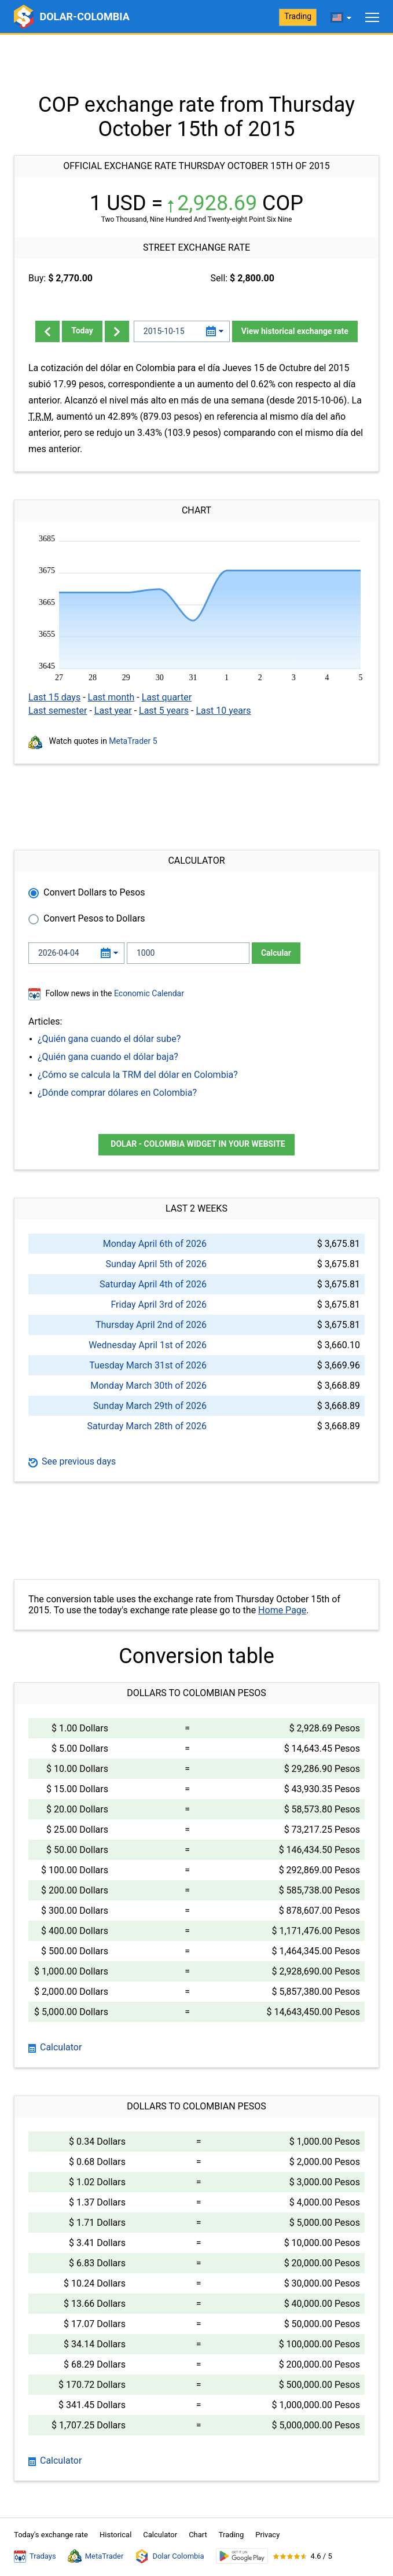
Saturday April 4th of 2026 (153, 1284)
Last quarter (167, 697)
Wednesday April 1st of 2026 (148, 1345)
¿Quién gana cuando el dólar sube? (109, 1038)
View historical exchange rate (294, 331)
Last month (111, 697)
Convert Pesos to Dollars (94, 918)
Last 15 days (54, 697)
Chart (198, 2534)
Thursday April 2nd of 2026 (151, 1324)
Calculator (55, 2047)
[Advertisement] (196, 64)
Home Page (282, 1610)
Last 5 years (164, 710)
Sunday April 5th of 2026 (156, 1263)
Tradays (35, 2556)
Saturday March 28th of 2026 (147, 1426)
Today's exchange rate (51, 2534)
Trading (297, 16)
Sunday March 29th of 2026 (150, 1405)
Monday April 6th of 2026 (155, 1243)
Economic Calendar (149, 993)
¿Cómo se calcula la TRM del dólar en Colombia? (138, 1074)
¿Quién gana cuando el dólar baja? (108, 1056)
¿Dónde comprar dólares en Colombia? (117, 1092)
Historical (115, 2534)
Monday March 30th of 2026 (148, 1385)
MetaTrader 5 (133, 741)
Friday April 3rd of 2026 (159, 1304)
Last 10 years (223, 710)
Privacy (267, 2534)
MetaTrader (96, 2556)
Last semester (57, 710)
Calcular (276, 952)
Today (82, 330)
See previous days (72, 1461)
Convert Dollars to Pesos (94, 892)
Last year (113, 710)
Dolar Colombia (169, 2556)
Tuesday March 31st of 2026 (148, 1365)
